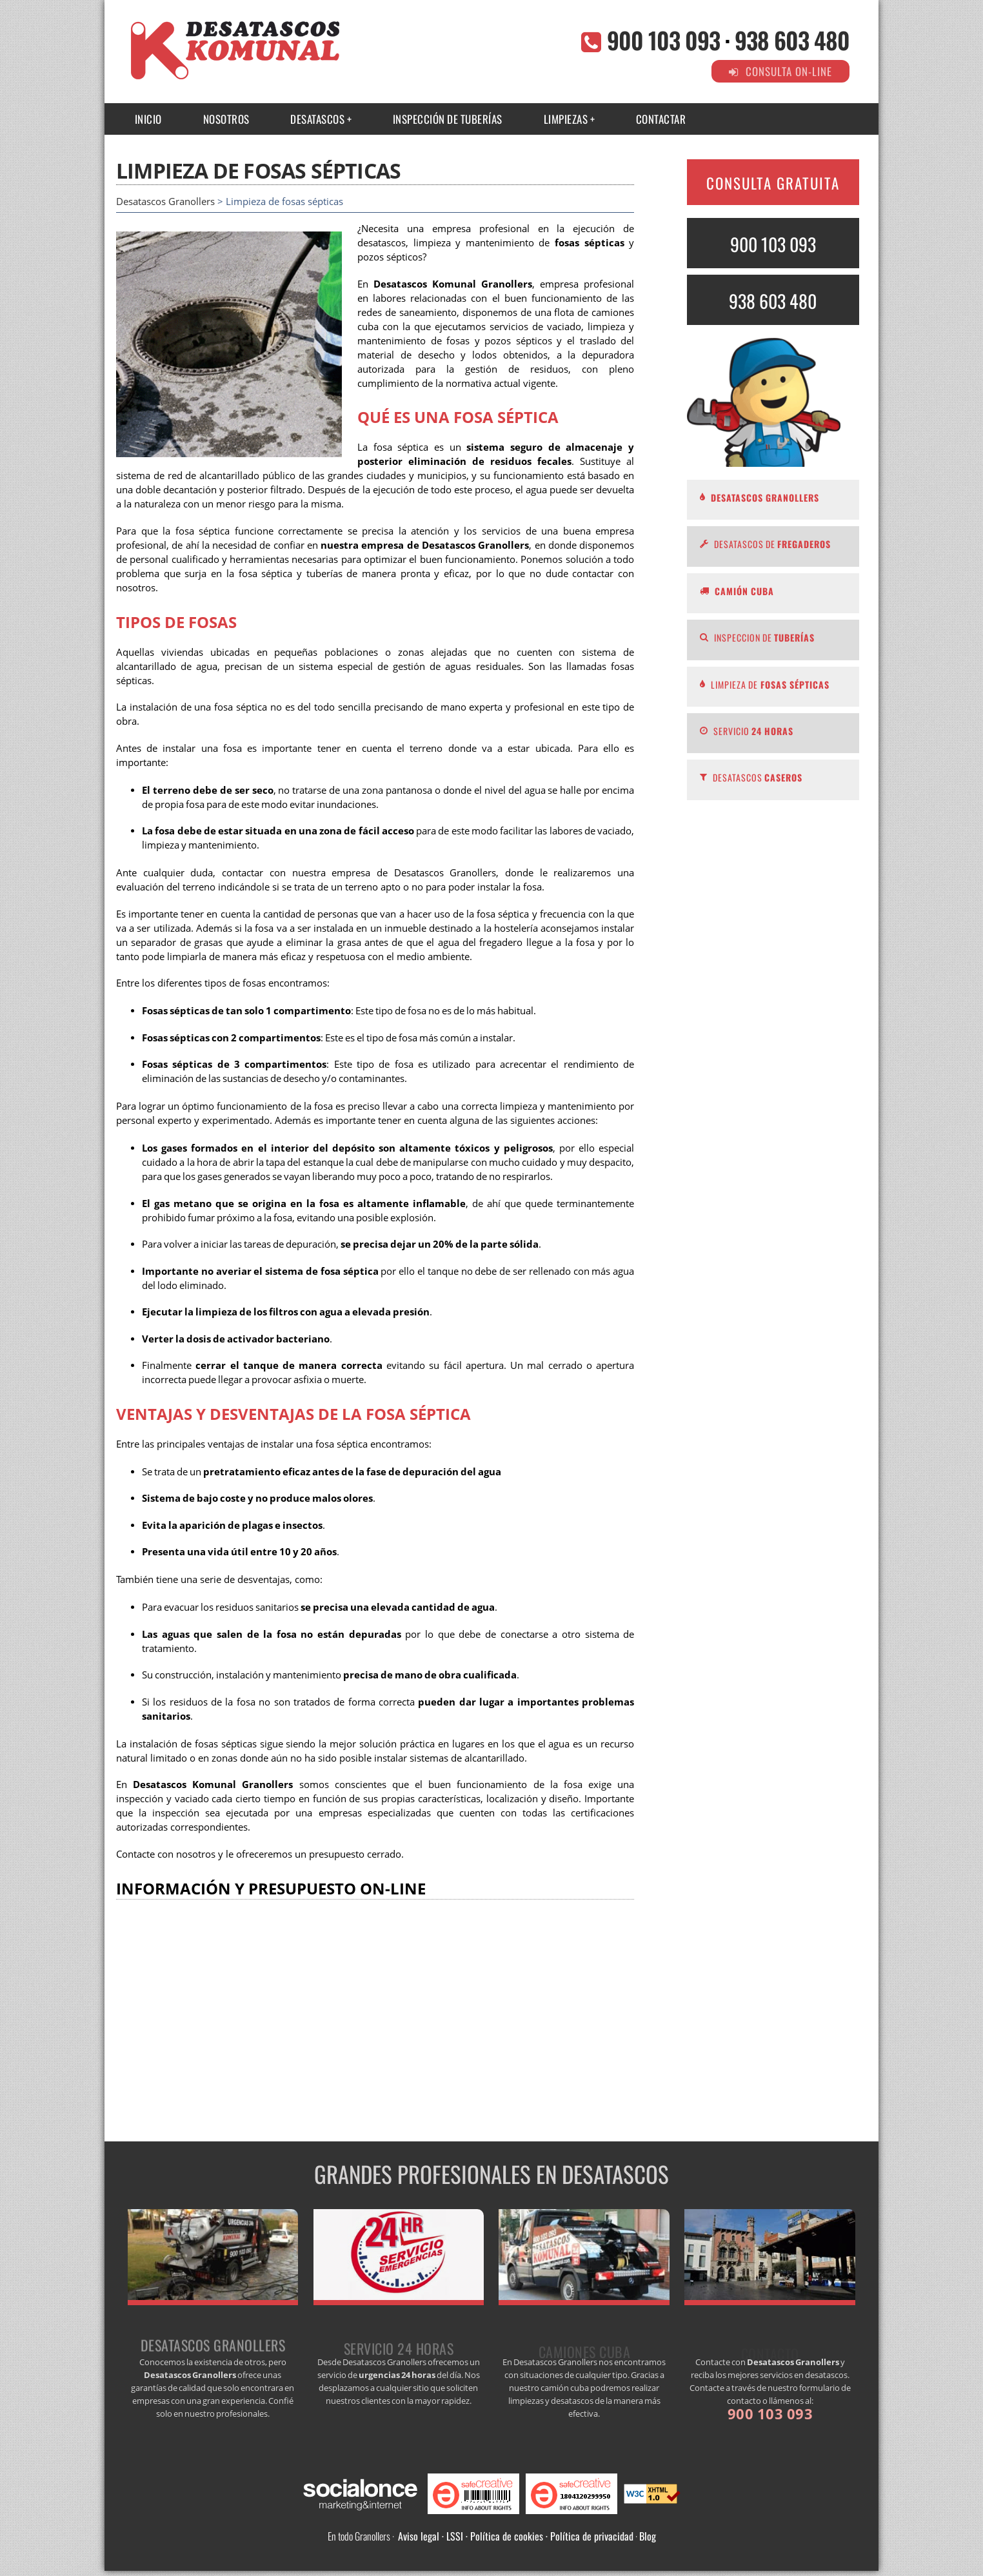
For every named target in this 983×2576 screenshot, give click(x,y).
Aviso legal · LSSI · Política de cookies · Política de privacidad (515, 2536)
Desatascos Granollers (165, 201)
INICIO (148, 119)
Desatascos (317, 119)
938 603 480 (792, 40)
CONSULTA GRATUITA (773, 183)
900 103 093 (663, 40)
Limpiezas (566, 119)
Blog (647, 2536)
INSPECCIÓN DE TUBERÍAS (447, 119)
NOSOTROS (226, 119)
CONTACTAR (661, 119)
